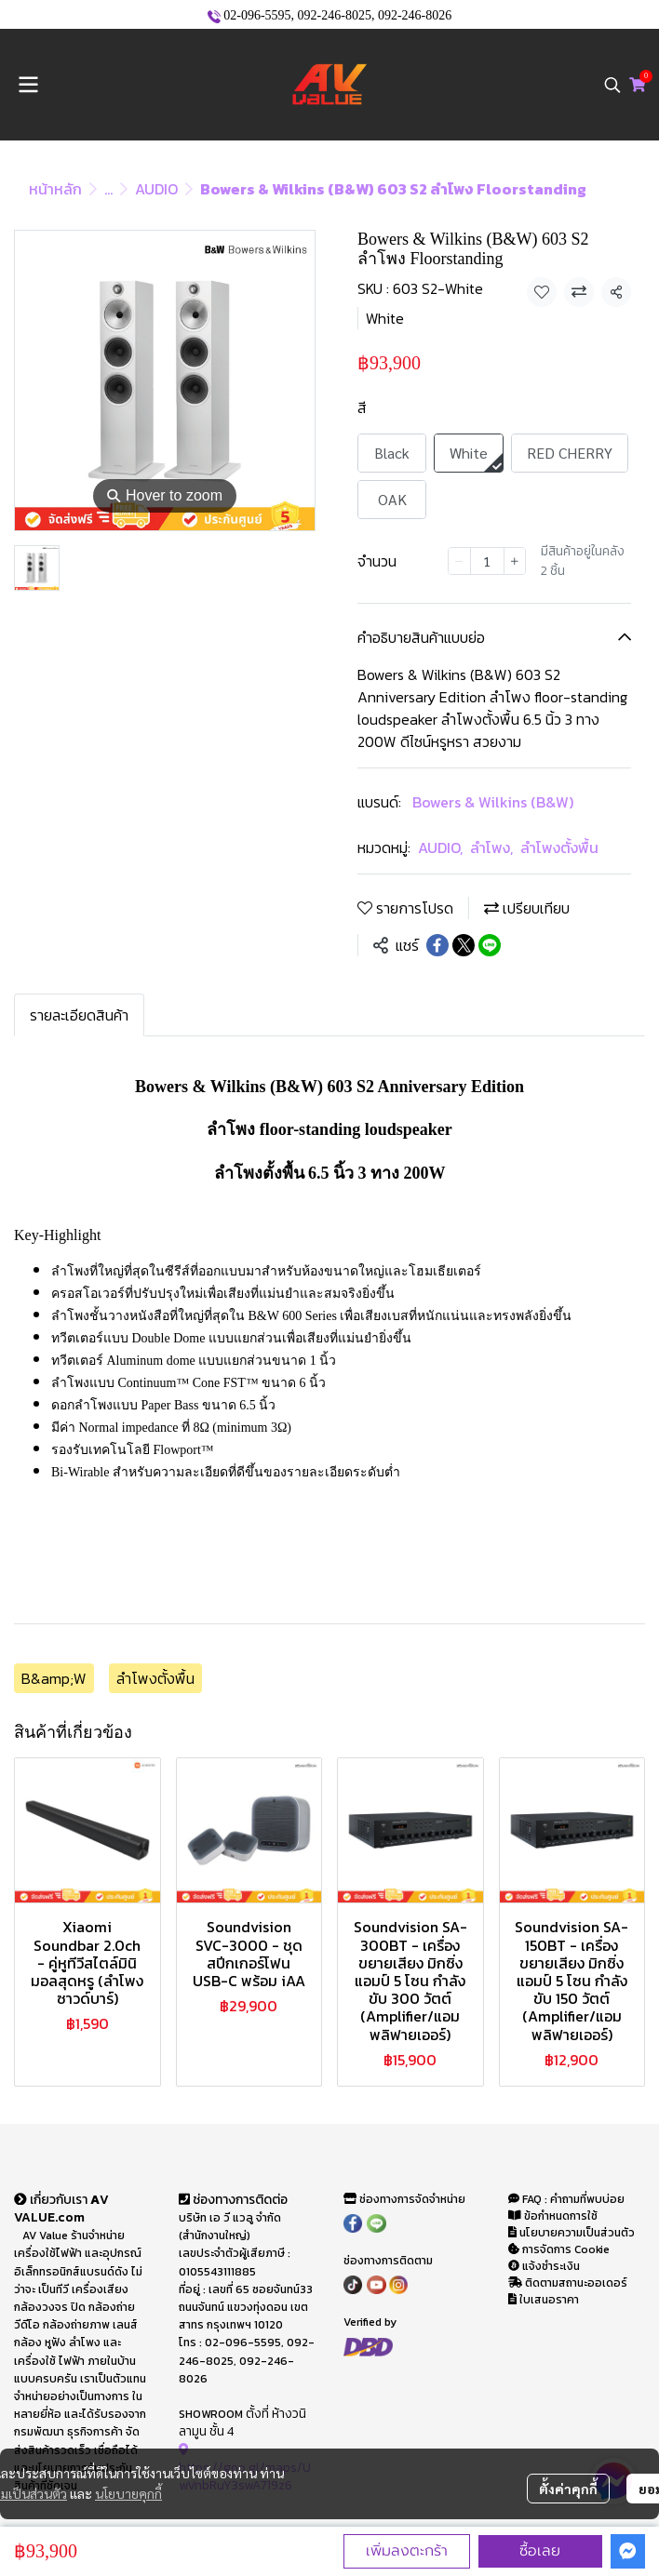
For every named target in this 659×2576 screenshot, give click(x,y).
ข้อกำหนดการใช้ (553, 2216)
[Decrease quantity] (459, 561)
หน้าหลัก (55, 189)
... (108, 189)
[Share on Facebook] (437, 945)
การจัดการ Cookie (559, 2249)
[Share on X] (463, 945)
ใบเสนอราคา (543, 2299)
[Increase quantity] (514, 561)
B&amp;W (54, 1678)
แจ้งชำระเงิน (544, 2266)
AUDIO (156, 189)
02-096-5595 (256, 15)
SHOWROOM (211, 2414)
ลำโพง (491, 847)
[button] (612, 85)
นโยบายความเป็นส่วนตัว (571, 2232)
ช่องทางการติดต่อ (233, 2199)
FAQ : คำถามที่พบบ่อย (567, 2199)
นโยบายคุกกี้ (128, 2493)
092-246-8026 (414, 15)
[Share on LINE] (489, 945)
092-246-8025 (334, 15)
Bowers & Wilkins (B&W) (492, 802)
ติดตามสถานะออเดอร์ (567, 2283)
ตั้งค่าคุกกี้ (568, 2488)
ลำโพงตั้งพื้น (559, 847)
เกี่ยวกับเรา (52, 2199)
